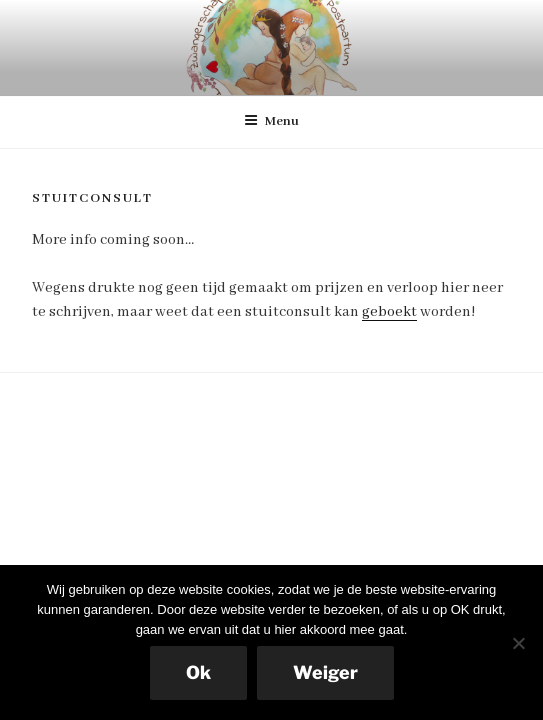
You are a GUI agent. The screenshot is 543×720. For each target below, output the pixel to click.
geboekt (389, 312)
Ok (198, 672)
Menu (271, 121)
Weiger (325, 672)
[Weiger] (518, 643)
